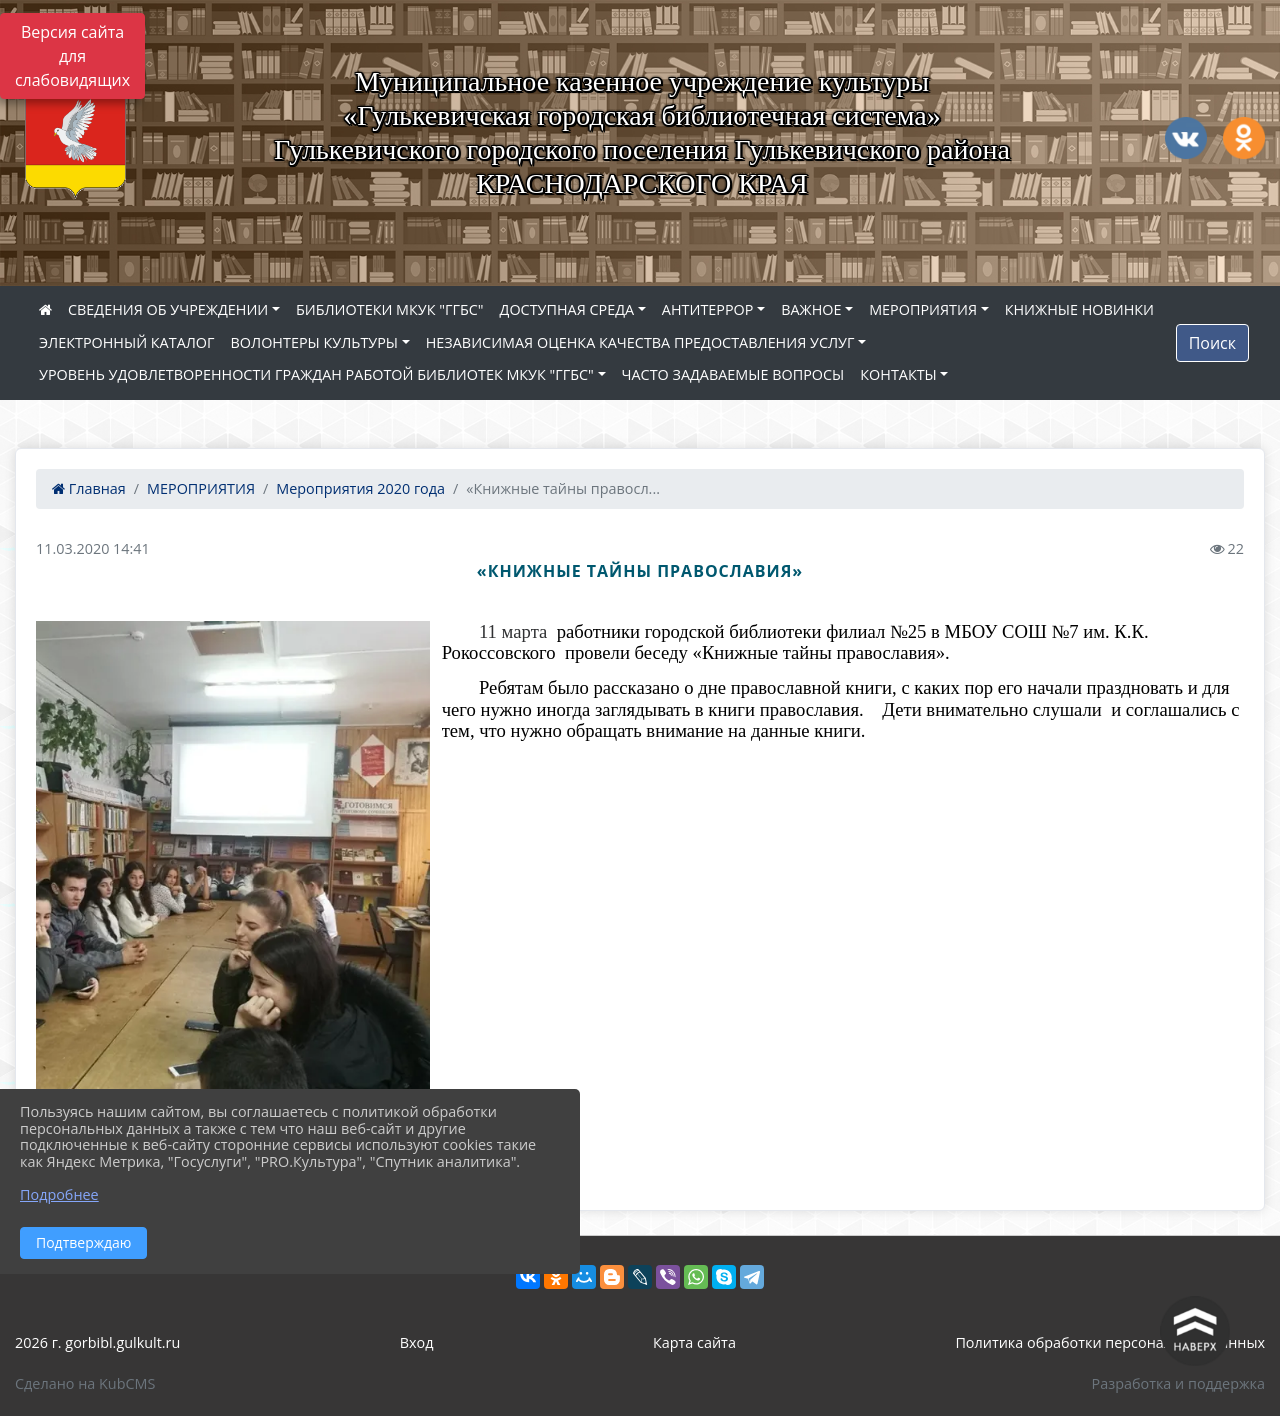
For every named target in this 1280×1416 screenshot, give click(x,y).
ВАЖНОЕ (811, 309)
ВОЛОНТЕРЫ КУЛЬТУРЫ (315, 342)
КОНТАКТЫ (898, 374)
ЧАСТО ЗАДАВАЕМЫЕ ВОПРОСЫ (733, 374)
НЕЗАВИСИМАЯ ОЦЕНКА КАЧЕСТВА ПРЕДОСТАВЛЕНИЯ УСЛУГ (640, 342)
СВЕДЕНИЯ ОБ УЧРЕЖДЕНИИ (168, 309)
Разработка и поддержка (1178, 1383)
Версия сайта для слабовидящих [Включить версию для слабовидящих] (72, 56)
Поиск (1212, 343)
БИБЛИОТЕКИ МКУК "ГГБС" (390, 309)
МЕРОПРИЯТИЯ (923, 309)
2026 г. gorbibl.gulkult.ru (97, 1342)
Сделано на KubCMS (85, 1383)
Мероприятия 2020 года (360, 488)
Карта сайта (694, 1342)
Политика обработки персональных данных (1110, 1342)
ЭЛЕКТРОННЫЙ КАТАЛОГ (127, 342)
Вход (417, 1342)
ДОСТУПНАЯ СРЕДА (567, 309)
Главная (89, 488)
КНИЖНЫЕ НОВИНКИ (1079, 309)
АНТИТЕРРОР (708, 309)
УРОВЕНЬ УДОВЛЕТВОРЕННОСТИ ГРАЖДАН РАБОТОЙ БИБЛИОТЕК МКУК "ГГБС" (316, 374)
